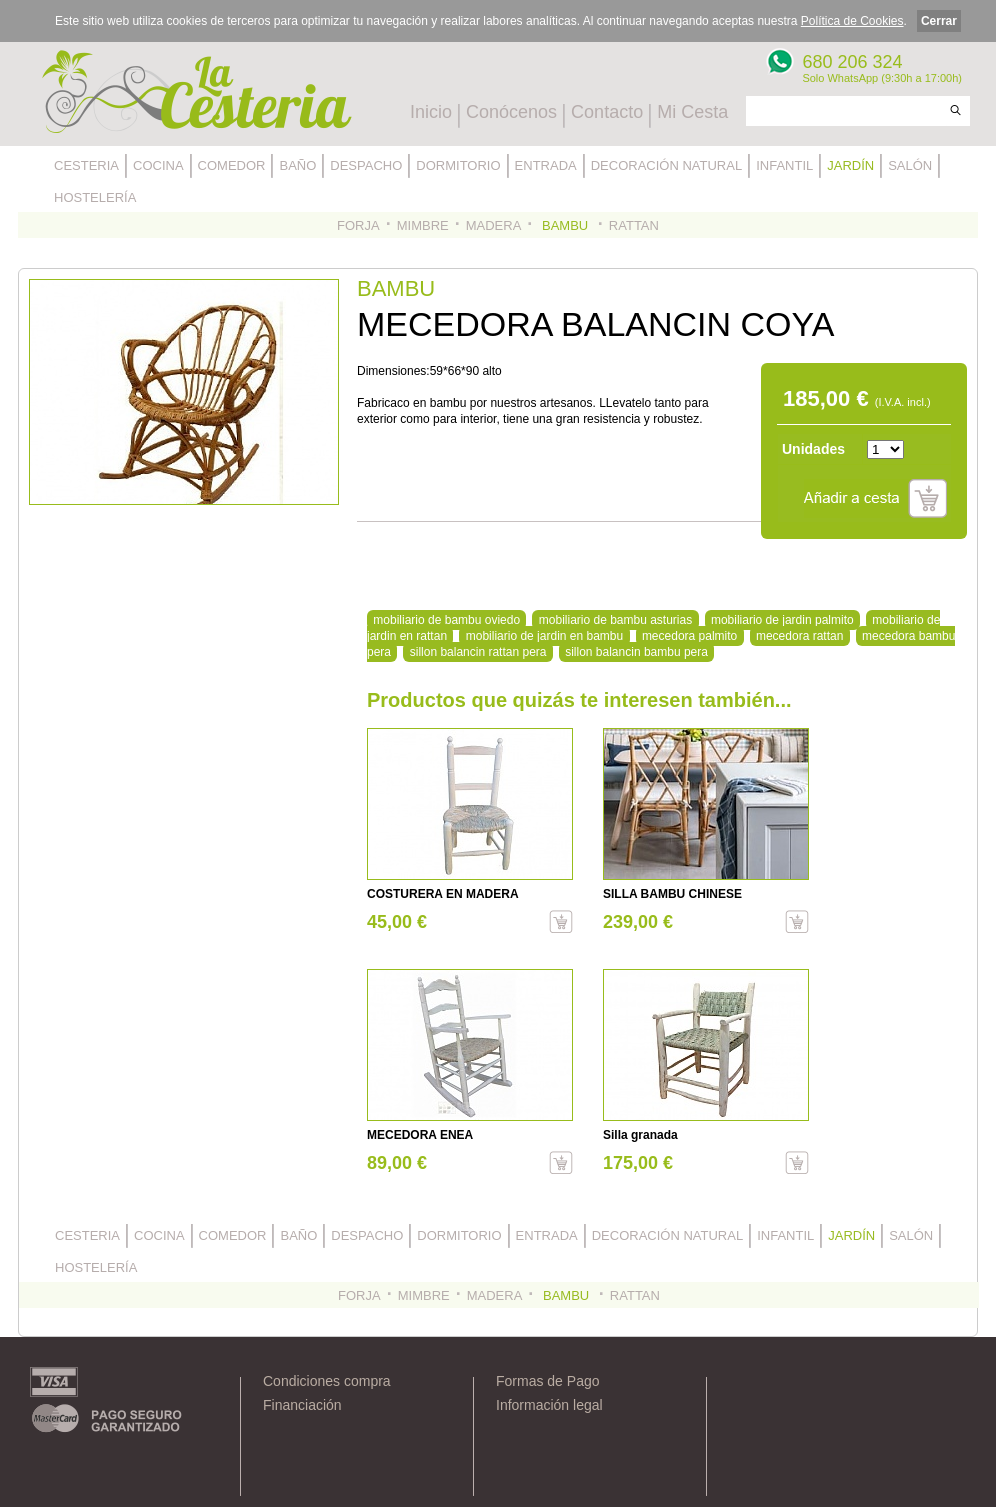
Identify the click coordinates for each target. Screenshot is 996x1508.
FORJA (358, 225)
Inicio (431, 112)
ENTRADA (546, 165)
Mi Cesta (692, 112)
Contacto (607, 112)
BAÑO (297, 165)
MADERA (494, 225)
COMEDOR (232, 165)
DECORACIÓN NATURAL (666, 165)
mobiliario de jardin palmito (782, 620)
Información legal (549, 1405)
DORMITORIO (458, 165)
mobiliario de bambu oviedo (446, 620)
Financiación (302, 1405)
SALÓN (910, 165)
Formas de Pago (548, 1381)
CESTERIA (86, 165)
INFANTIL (784, 165)
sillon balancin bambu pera (636, 652)
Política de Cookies (852, 21)
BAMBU (564, 225)
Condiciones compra (327, 1381)
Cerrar (939, 21)
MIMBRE (423, 225)
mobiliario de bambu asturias (615, 620)
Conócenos (511, 112)
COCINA (158, 165)
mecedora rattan (799, 636)
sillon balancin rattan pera (478, 652)
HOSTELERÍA (95, 197)
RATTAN (634, 225)
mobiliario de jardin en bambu (544, 636)
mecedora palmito (689, 636)
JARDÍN (850, 165)
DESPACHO (366, 165)
